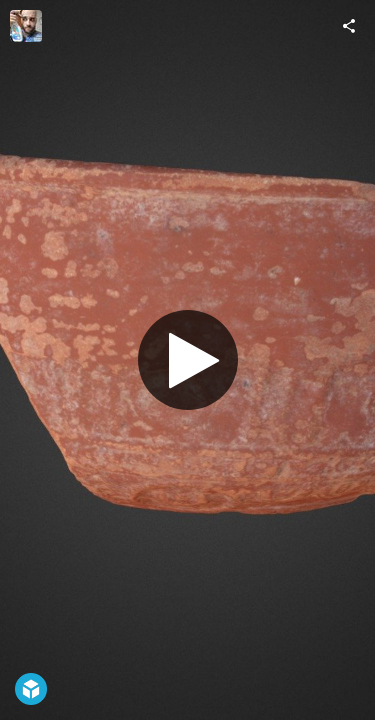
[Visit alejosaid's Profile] (26, 26)
